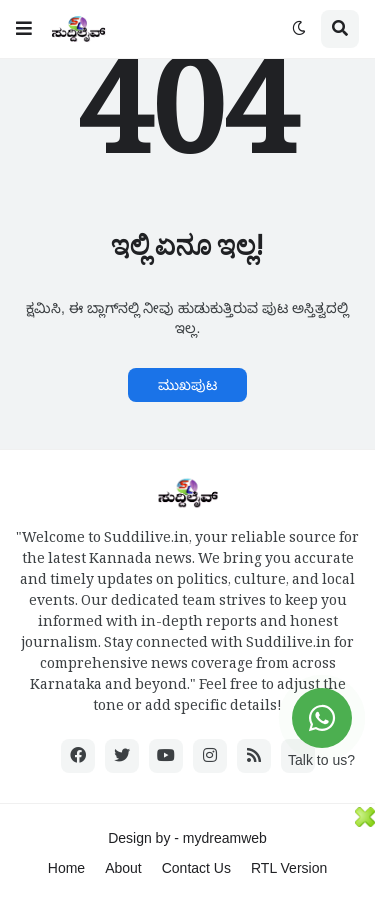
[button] (24, 29)
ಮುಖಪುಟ (187, 385)
